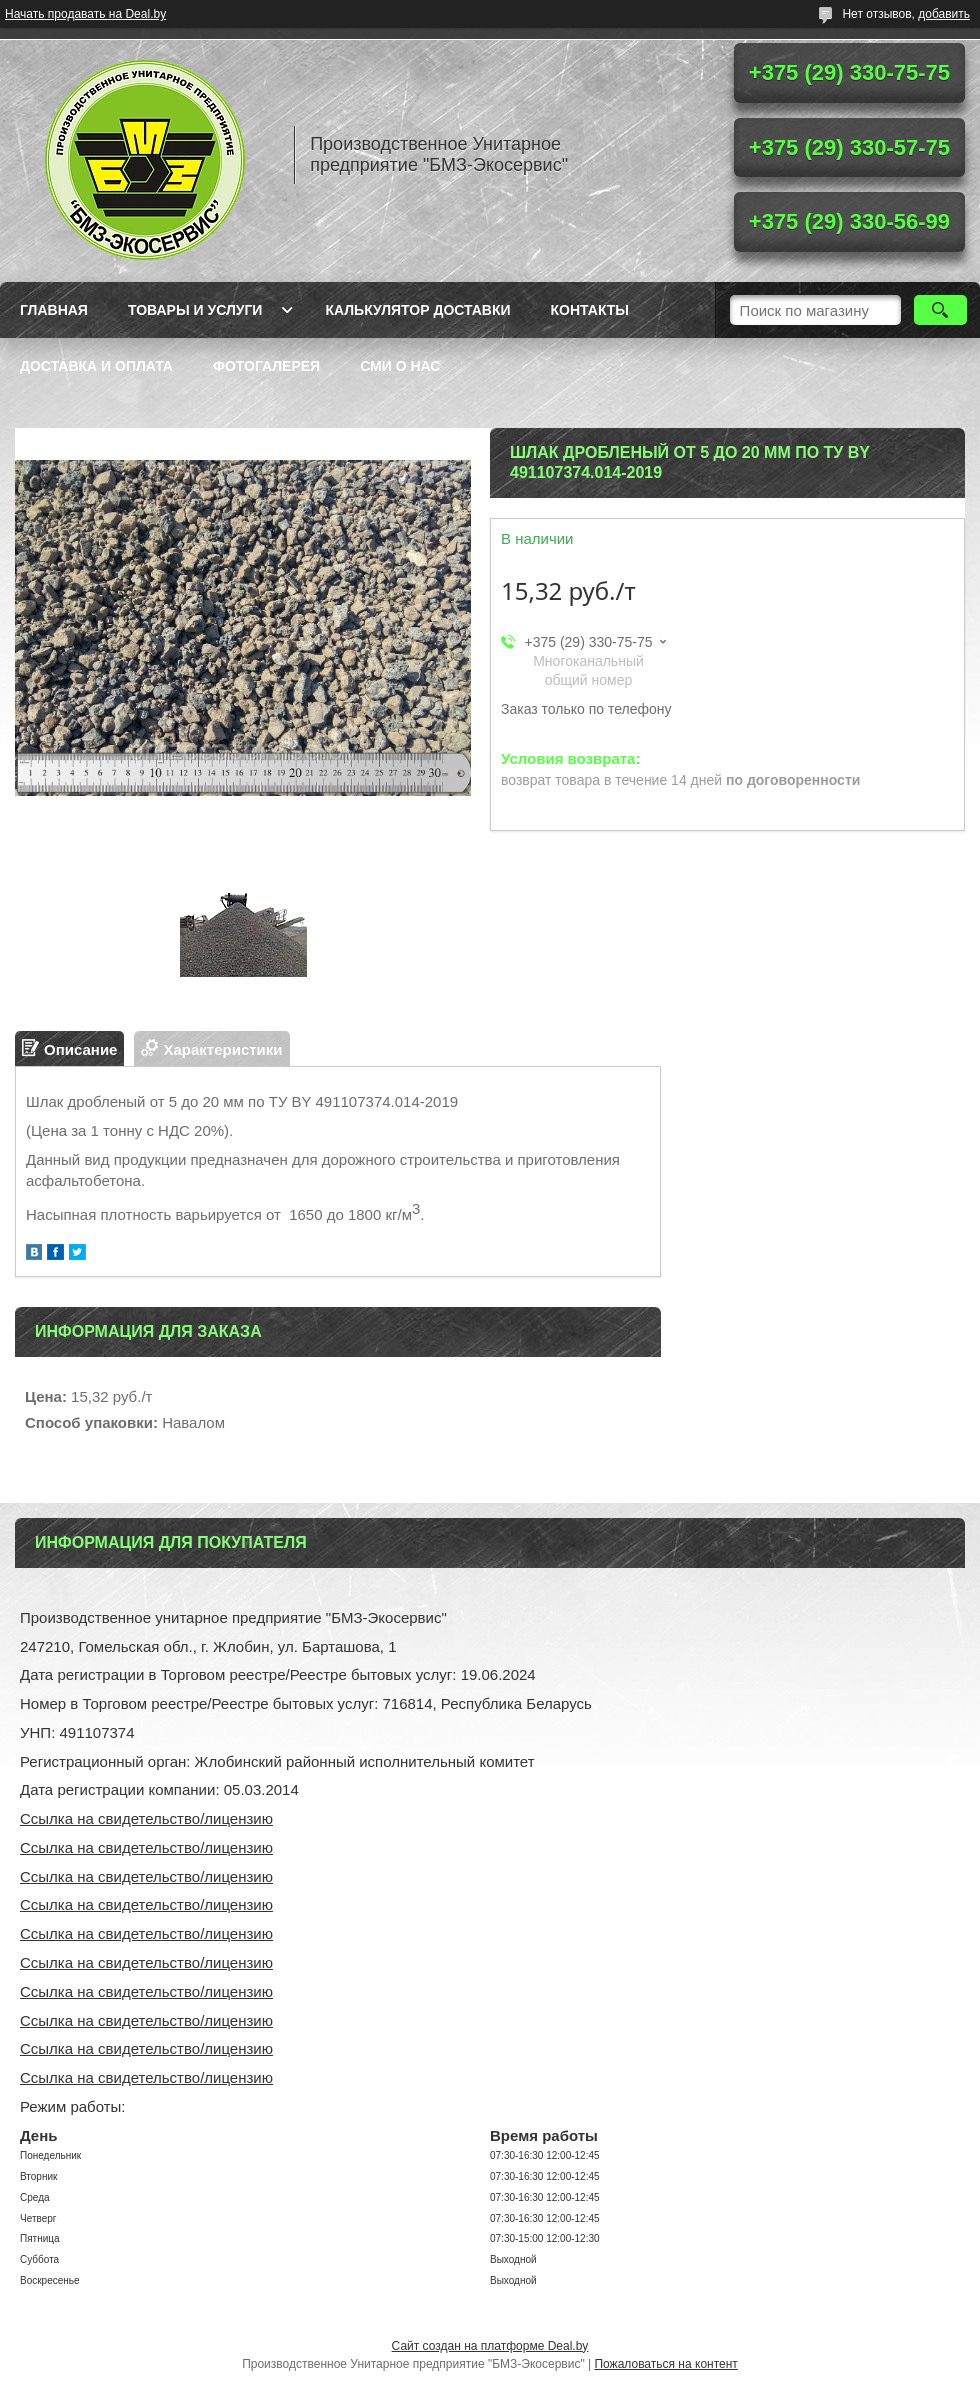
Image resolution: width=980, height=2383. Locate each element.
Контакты (590, 310)
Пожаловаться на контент (665, 2364)
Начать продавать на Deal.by (85, 14)
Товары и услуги (195, 310)
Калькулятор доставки (417, 310)
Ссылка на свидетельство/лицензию (146, 1818)
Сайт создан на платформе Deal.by (490, 2346)
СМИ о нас (400, 366)
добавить (944, 14)
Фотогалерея (266, 366)
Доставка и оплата (96, 366)
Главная (54, 310)
